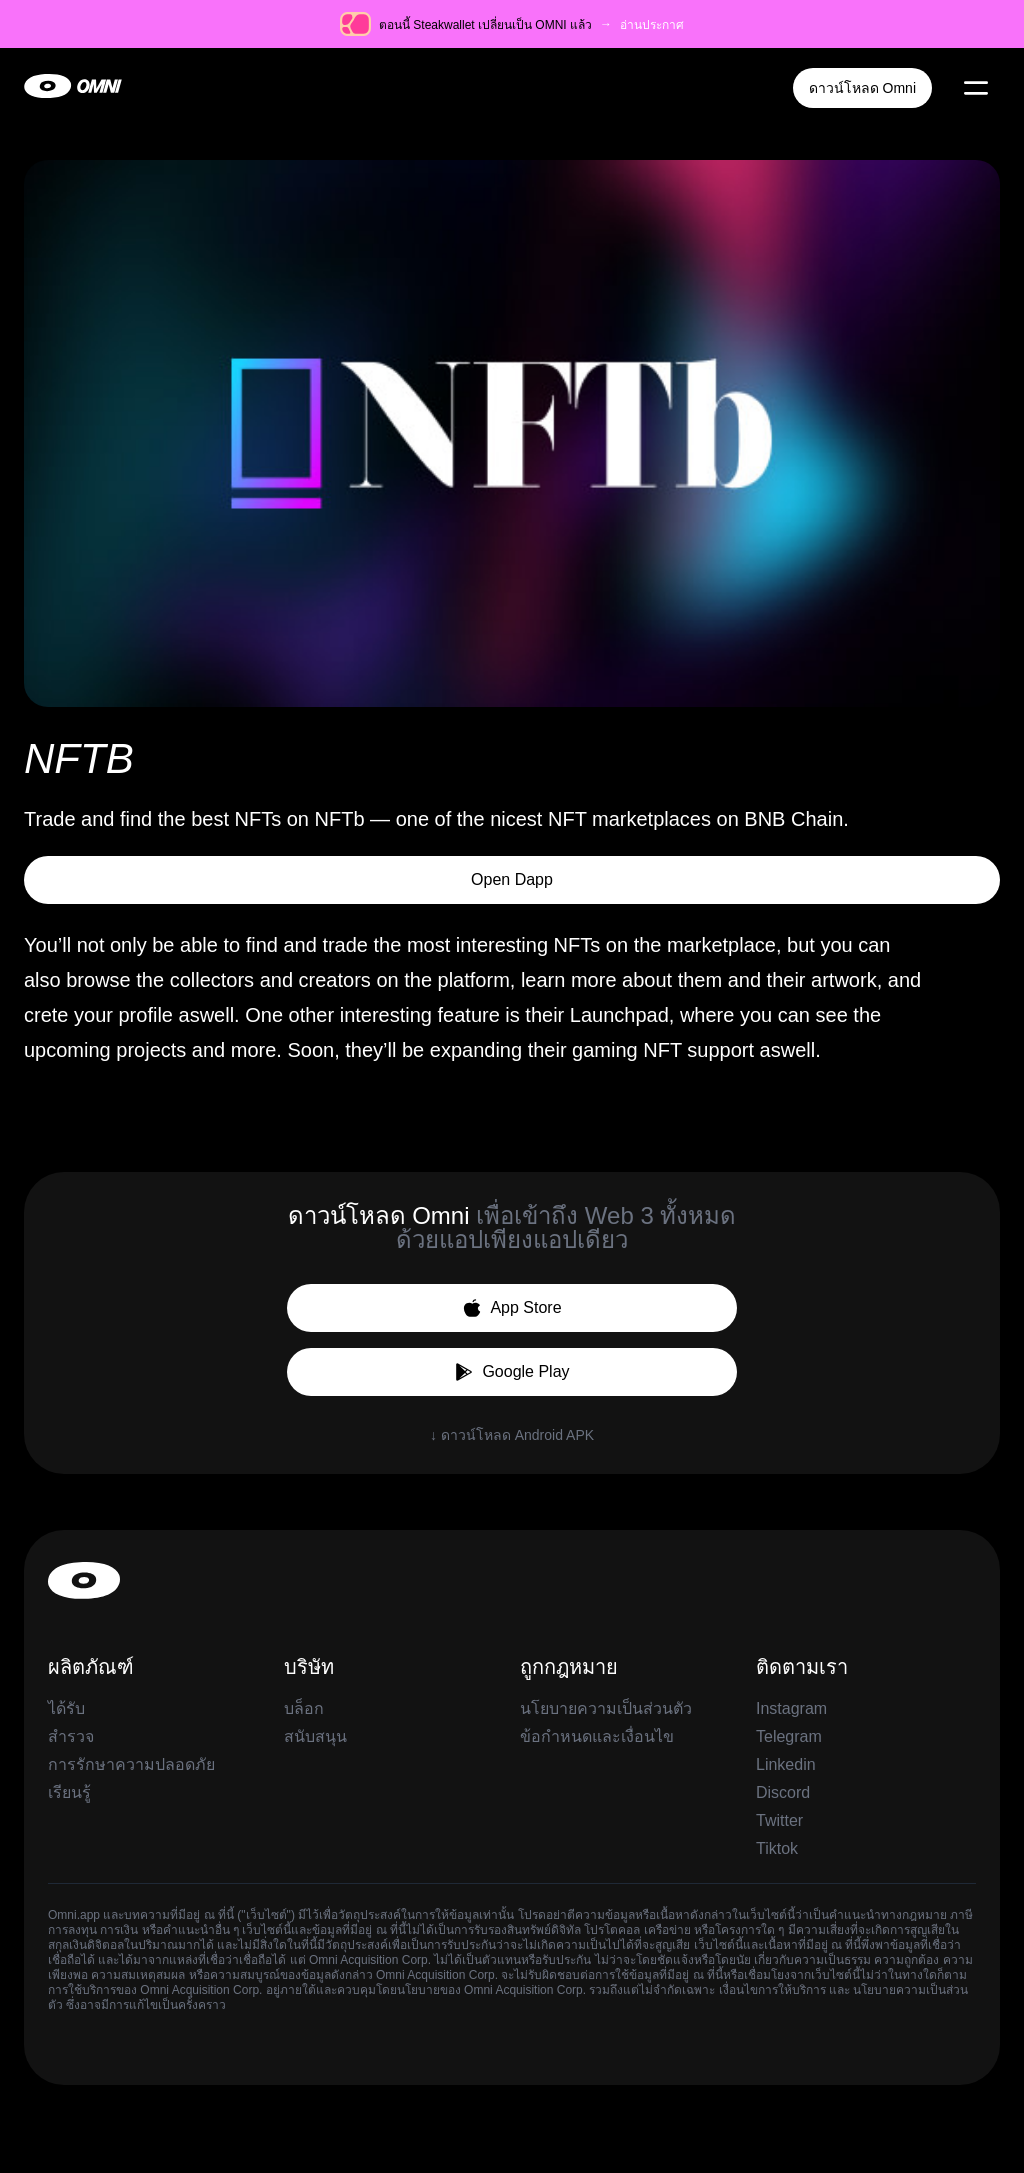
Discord (783, 1792)
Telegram (789, 1736)
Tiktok (777, 1848)
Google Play (511, 1372)
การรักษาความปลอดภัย (131, 1764)
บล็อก (304, 1708)
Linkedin (786, 1764)
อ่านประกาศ (652, 25)
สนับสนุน (315, 1736)
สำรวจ (71, 1736)
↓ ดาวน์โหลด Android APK (512, 1435)
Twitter (779, 1820)
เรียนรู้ (69, 1792)
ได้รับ (66, 1708)
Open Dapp (512, 879)
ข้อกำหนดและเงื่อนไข (597, 1736)
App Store (511, 1308)
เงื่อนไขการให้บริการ (774, 1990)
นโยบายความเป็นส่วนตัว (606, 1708)
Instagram (791, 1708)
